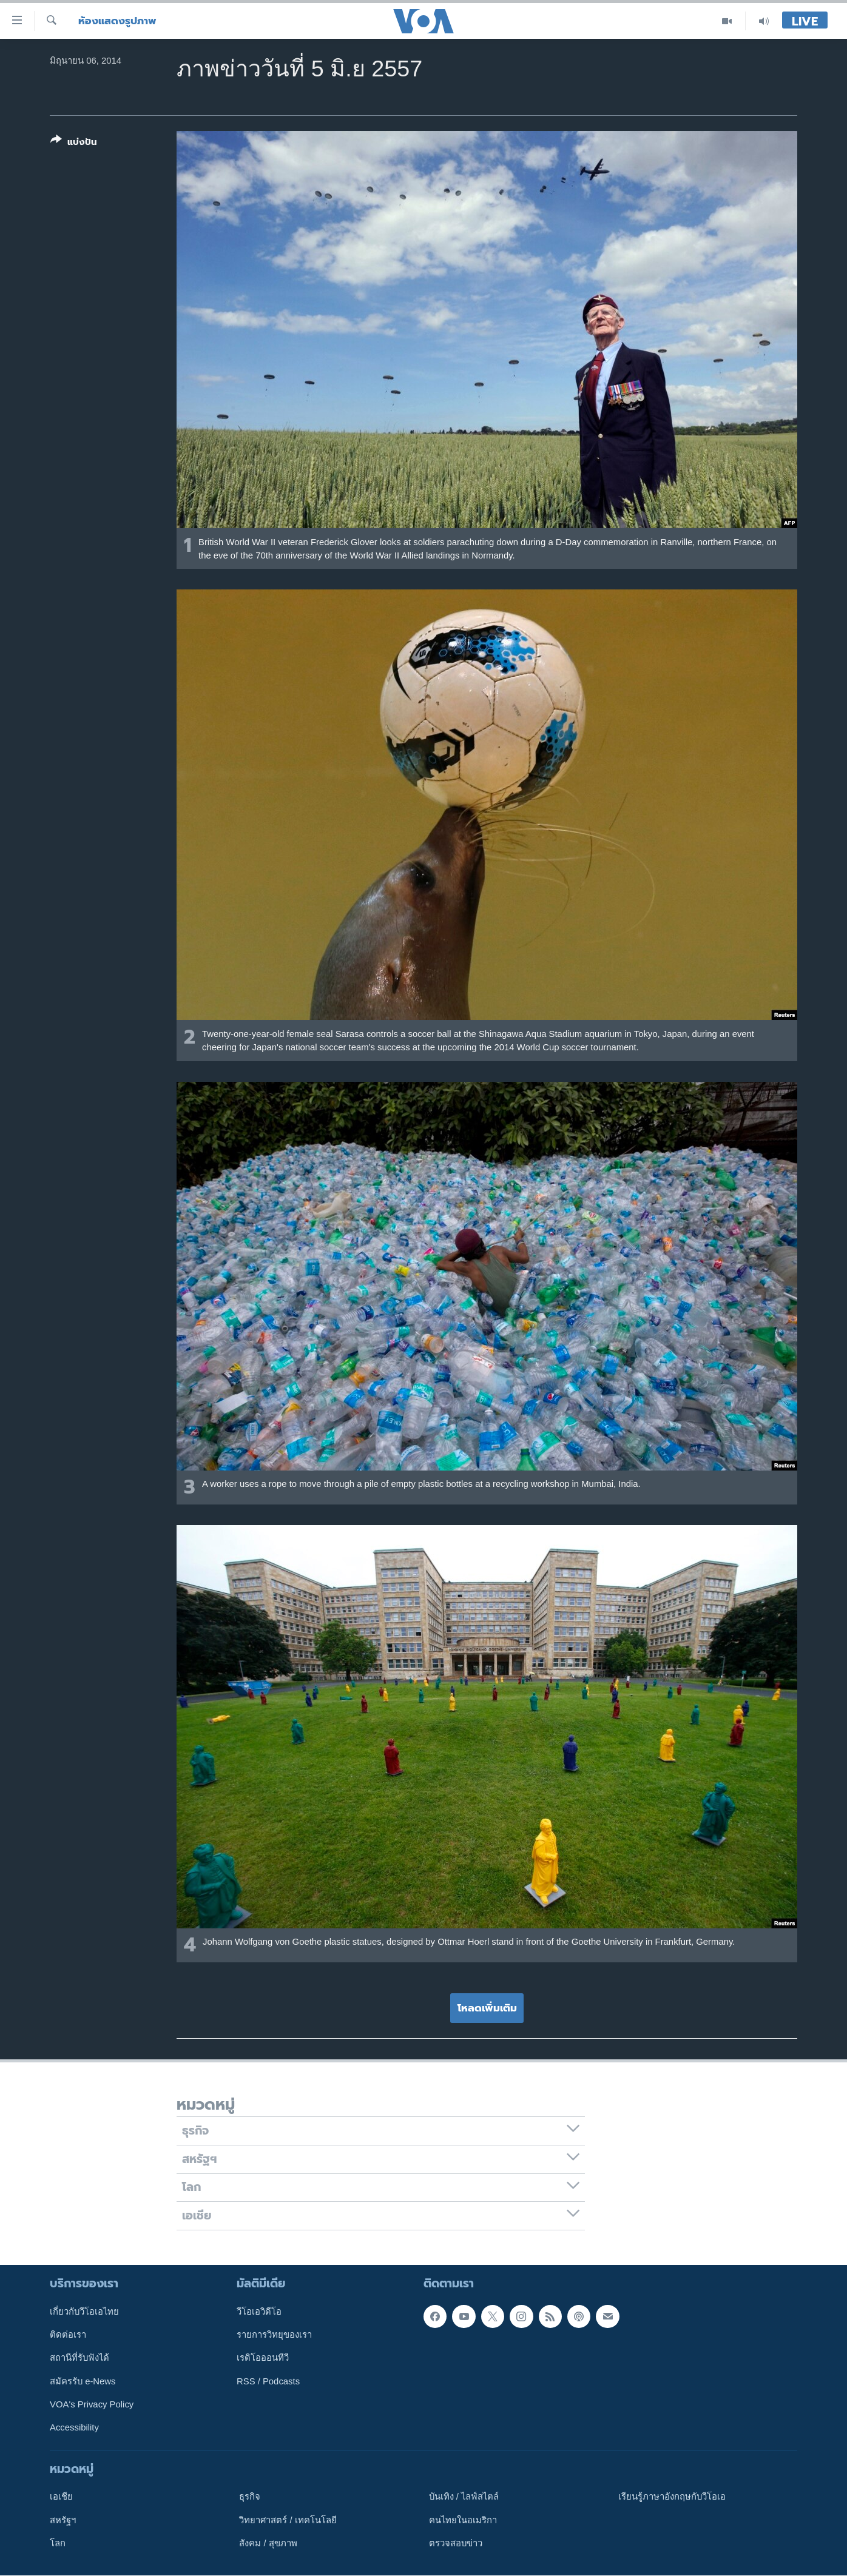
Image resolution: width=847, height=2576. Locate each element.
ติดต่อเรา (68, 2335)
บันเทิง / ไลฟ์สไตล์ (464, 2496)
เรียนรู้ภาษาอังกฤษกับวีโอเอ (672, 2496)
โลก (58, 2543)
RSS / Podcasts (268, 2381)
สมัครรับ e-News (83, 2381)
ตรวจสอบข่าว (455, 2543)
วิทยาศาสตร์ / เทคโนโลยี (287, 2520)
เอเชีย (61, 2496)
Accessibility (74, 2427)
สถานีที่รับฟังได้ (79, 2358)
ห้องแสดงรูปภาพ (117, 21)
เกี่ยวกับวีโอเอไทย (84, 2311)
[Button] (73, 143)
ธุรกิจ (249, 2496)
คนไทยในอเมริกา (463, 2520)
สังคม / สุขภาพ (268, 2543)
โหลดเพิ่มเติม (487, 2008)
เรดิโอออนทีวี (263, 2358)
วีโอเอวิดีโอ (259, 2311)
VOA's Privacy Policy (91, 2404)
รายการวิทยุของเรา (274, 2335)
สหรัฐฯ (63, 2520)
